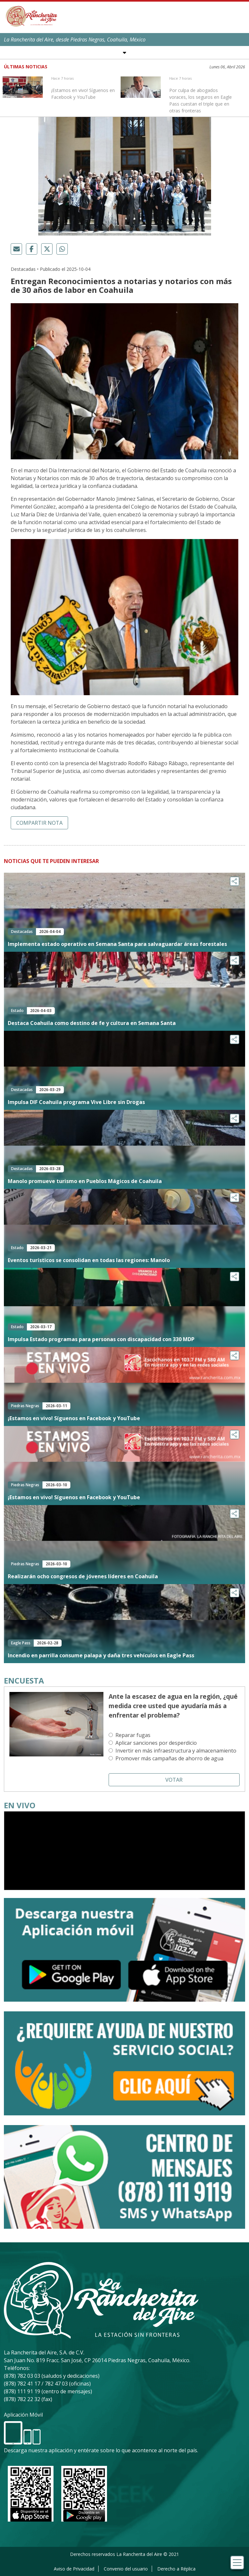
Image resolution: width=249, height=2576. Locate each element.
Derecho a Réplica (176, 2569)
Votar (174, 1779)
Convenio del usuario (126, 2569)
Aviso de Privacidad (74, 2569)
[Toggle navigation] (237, 2563)
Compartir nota (39, 822)
